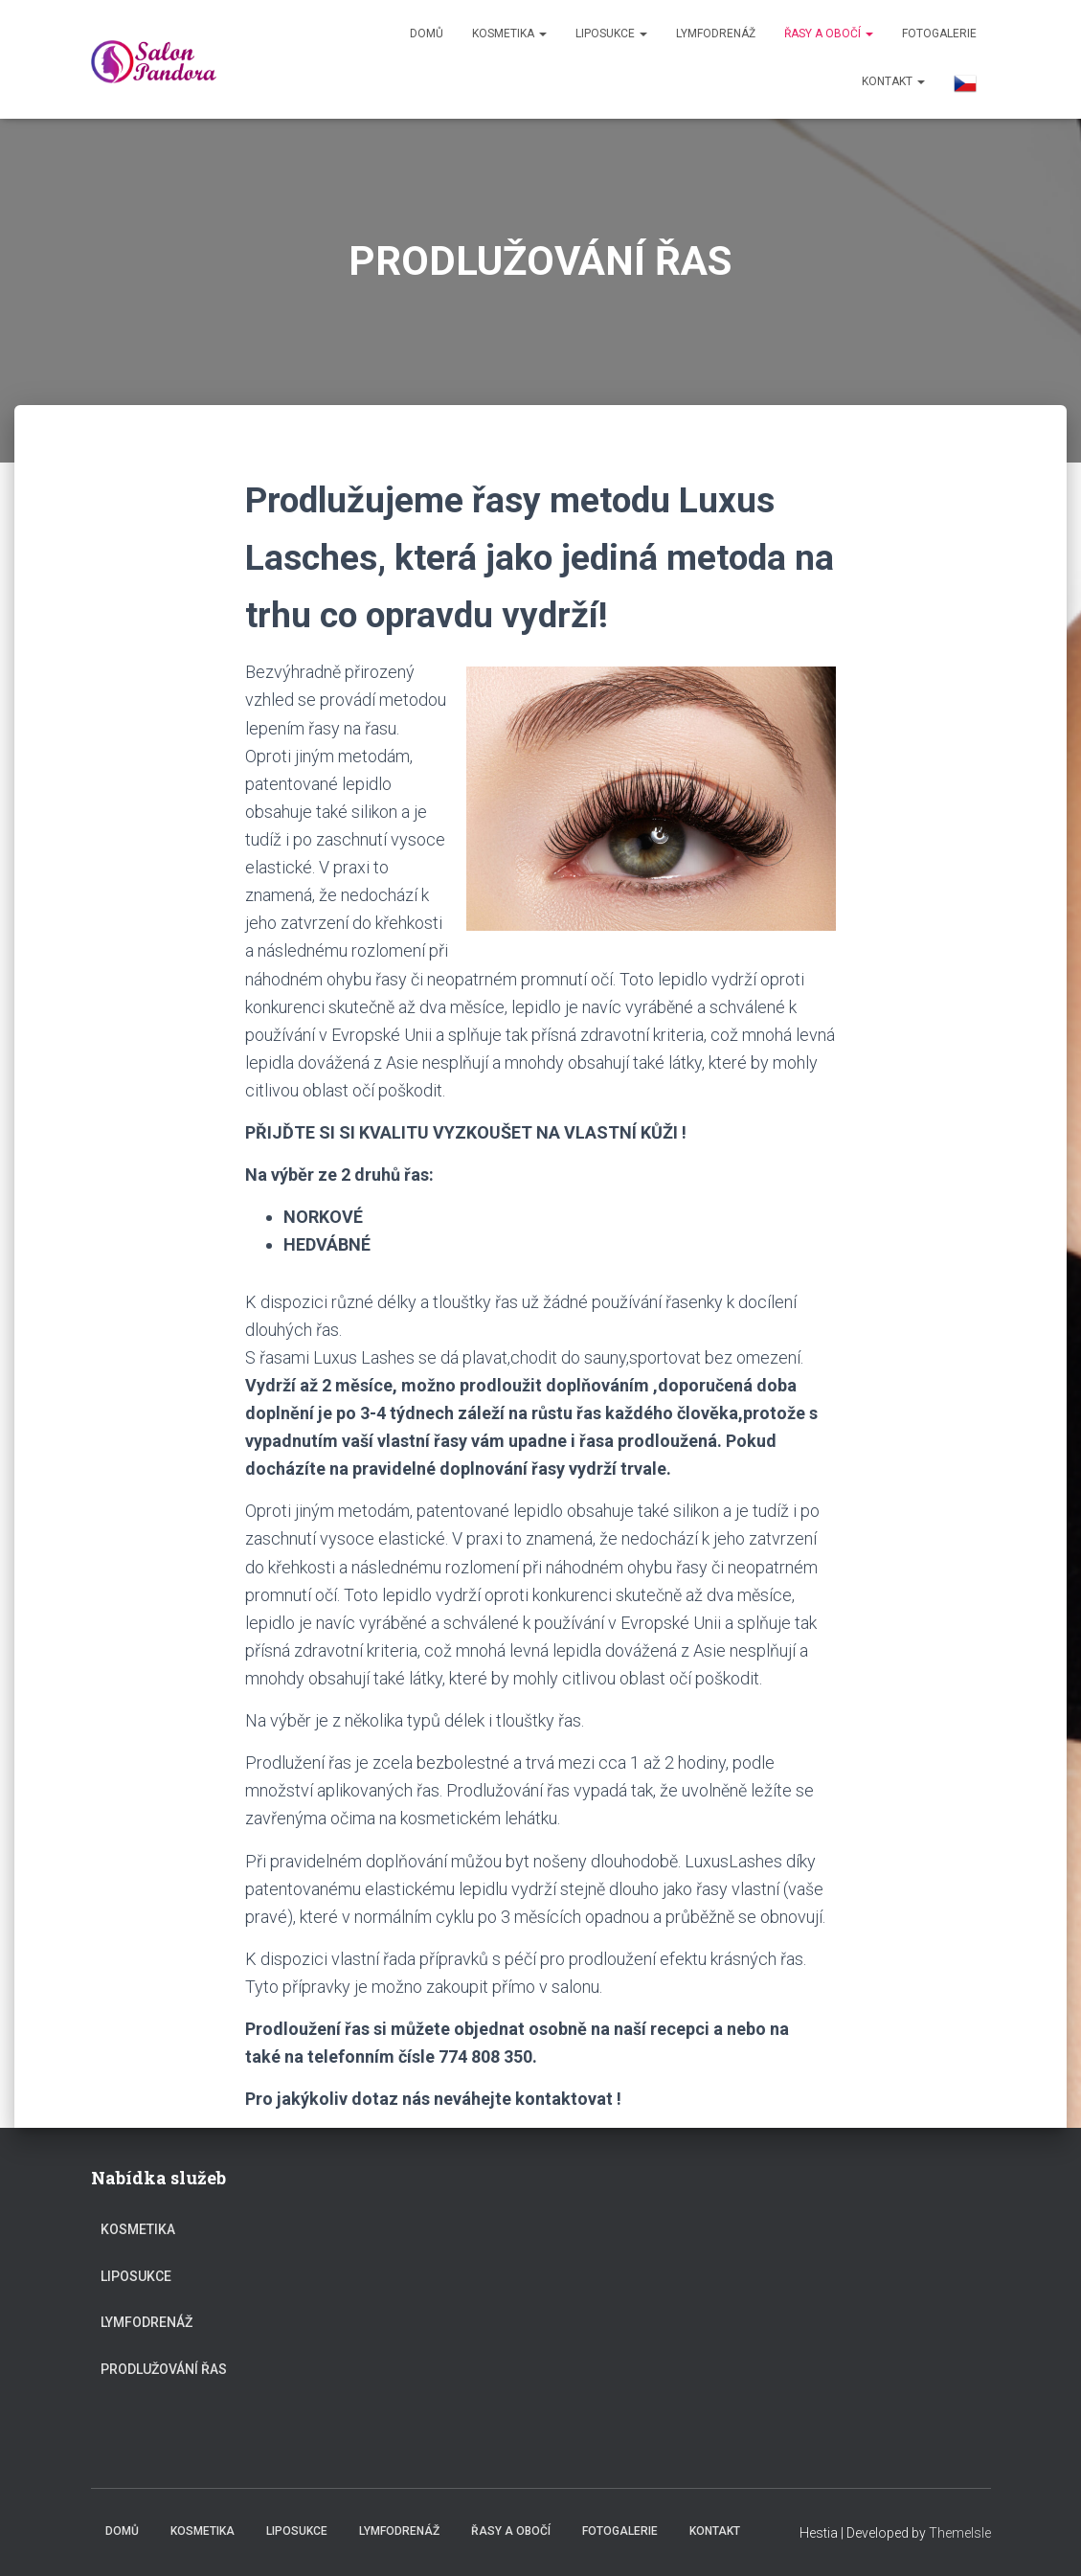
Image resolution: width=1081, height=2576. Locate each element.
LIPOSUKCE (611, 33)
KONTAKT (893, 81)
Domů (426, 33)
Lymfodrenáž (715, 33)
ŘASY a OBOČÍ (828, 33)
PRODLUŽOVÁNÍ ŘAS (164, 2369)
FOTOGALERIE (939, 33)
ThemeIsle (960, 2533)
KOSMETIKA (509, 33)
